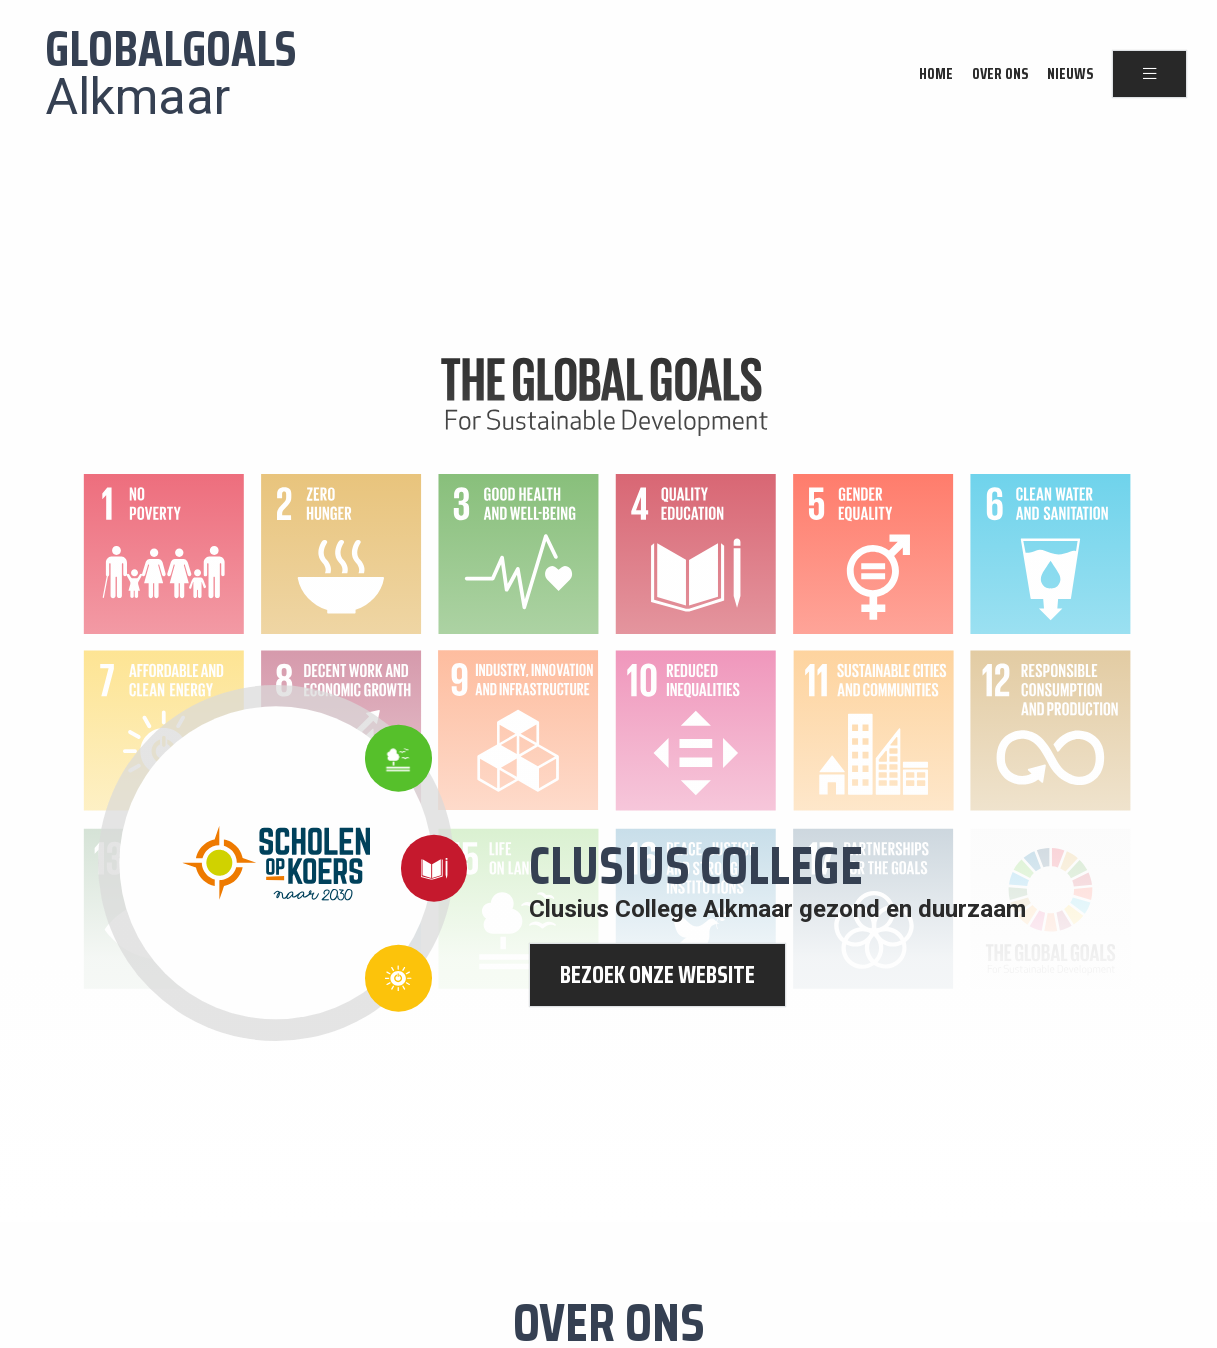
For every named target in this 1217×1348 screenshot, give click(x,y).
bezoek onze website (657, 975)
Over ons (1000, 74)
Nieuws (1070, 74)
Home (936, 74)
